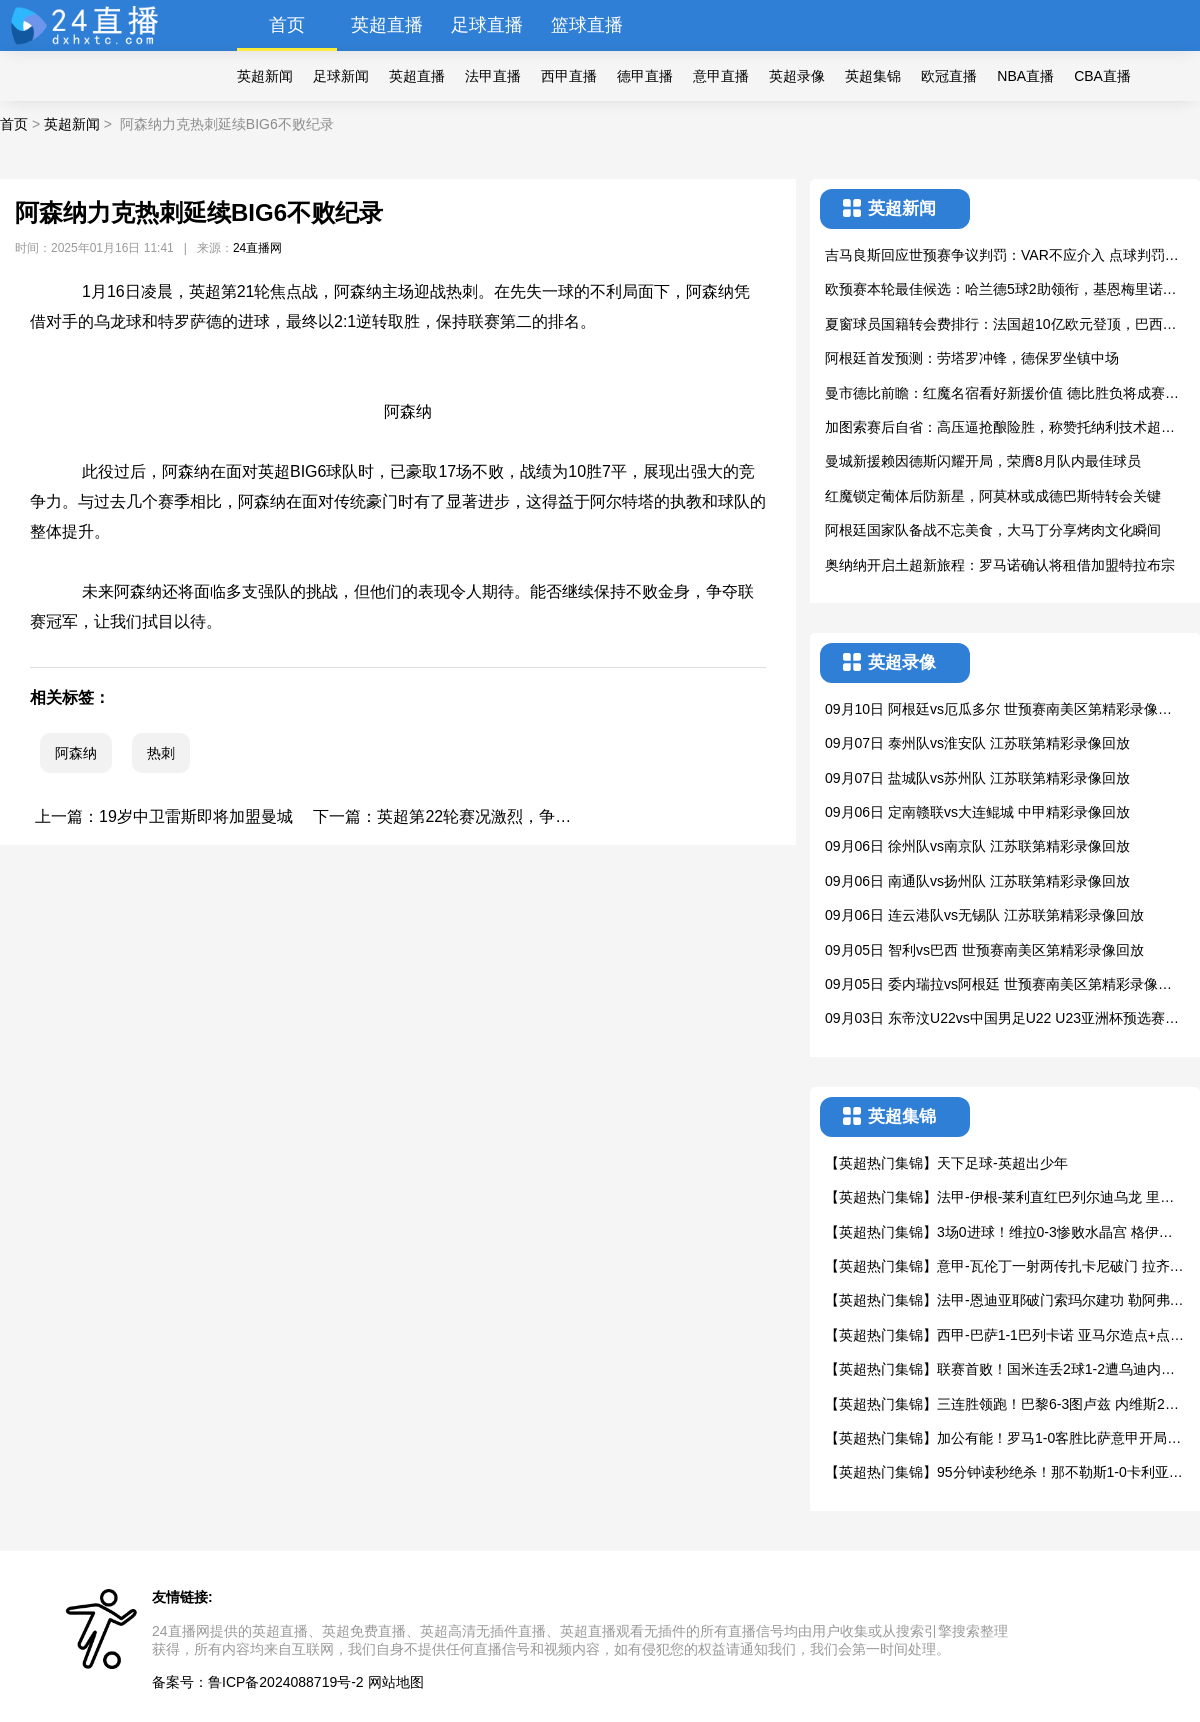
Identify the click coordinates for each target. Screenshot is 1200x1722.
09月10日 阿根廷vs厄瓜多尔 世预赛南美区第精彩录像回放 (998, 710)
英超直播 (387, 25)
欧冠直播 (949, 76)
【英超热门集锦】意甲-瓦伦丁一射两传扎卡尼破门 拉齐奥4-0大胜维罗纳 (1004, 1267)
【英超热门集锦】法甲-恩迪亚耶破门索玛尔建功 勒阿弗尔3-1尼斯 (1004, 1301)
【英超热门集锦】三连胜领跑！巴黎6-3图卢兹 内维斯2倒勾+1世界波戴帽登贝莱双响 (1002, 1405)
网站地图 (396, 1682)
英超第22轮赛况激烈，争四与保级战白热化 (530, 816)
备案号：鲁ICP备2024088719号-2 (258, 1682)
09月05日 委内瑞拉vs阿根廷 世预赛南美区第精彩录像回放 (998, 985)
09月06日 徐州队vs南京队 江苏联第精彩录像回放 (977, 846)
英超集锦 (873, 76)
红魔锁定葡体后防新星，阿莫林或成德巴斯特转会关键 (993, 496)
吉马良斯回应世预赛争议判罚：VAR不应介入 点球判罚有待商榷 (1002, 256)
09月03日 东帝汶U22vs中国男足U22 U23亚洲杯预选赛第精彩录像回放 (1002, 1019)
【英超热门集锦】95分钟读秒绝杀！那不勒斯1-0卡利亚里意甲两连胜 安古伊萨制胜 (1004, 1473)
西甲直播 (569, 76)
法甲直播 (493, 76)
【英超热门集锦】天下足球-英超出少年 (946, 1163)
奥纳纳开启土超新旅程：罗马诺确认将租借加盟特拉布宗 (1000, 565)
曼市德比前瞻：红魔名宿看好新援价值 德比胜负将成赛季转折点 (1002, 394)
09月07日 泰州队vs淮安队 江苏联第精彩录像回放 (977, 743)
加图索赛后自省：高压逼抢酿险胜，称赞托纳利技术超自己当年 (1000, 428)
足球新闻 (341, 76)
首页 (287, 25)
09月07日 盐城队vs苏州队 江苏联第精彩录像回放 (977, 778)
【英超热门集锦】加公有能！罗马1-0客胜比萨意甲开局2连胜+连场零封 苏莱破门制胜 (1000, 1439)
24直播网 (257, 248)
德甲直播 (645, 76)
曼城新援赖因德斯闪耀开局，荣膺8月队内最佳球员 (983, 461)
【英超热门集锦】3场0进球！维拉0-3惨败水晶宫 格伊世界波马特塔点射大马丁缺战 (999, 1233)
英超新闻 (265, 76)
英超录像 (797, 76)
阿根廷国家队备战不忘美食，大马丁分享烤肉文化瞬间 (993, 530)
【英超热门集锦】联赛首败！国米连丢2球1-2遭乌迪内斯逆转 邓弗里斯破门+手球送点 (1000, 1370)
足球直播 (487, 25)
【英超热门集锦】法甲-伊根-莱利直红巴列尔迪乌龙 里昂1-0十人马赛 (1003, 1198)
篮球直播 (587, 25)
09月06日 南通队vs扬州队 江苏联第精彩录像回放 (977, 881)
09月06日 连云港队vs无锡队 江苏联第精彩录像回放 (984, 915)
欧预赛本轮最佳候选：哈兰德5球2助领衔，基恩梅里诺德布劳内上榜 (1001, 290)
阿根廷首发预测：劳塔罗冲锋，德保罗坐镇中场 (972, 358)
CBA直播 (1102, 76)
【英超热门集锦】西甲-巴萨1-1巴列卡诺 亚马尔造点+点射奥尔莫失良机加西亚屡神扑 (1004, 1336)
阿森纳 (76, 753)
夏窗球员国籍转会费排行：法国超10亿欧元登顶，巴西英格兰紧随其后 (1001, 325)
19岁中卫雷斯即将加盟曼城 (196, 816)
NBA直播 (1025, 76)
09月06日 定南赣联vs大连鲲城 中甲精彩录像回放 (977, 812)
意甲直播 (721, 76)
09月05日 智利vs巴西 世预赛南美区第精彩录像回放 (984, 950)
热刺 (161, 753)
